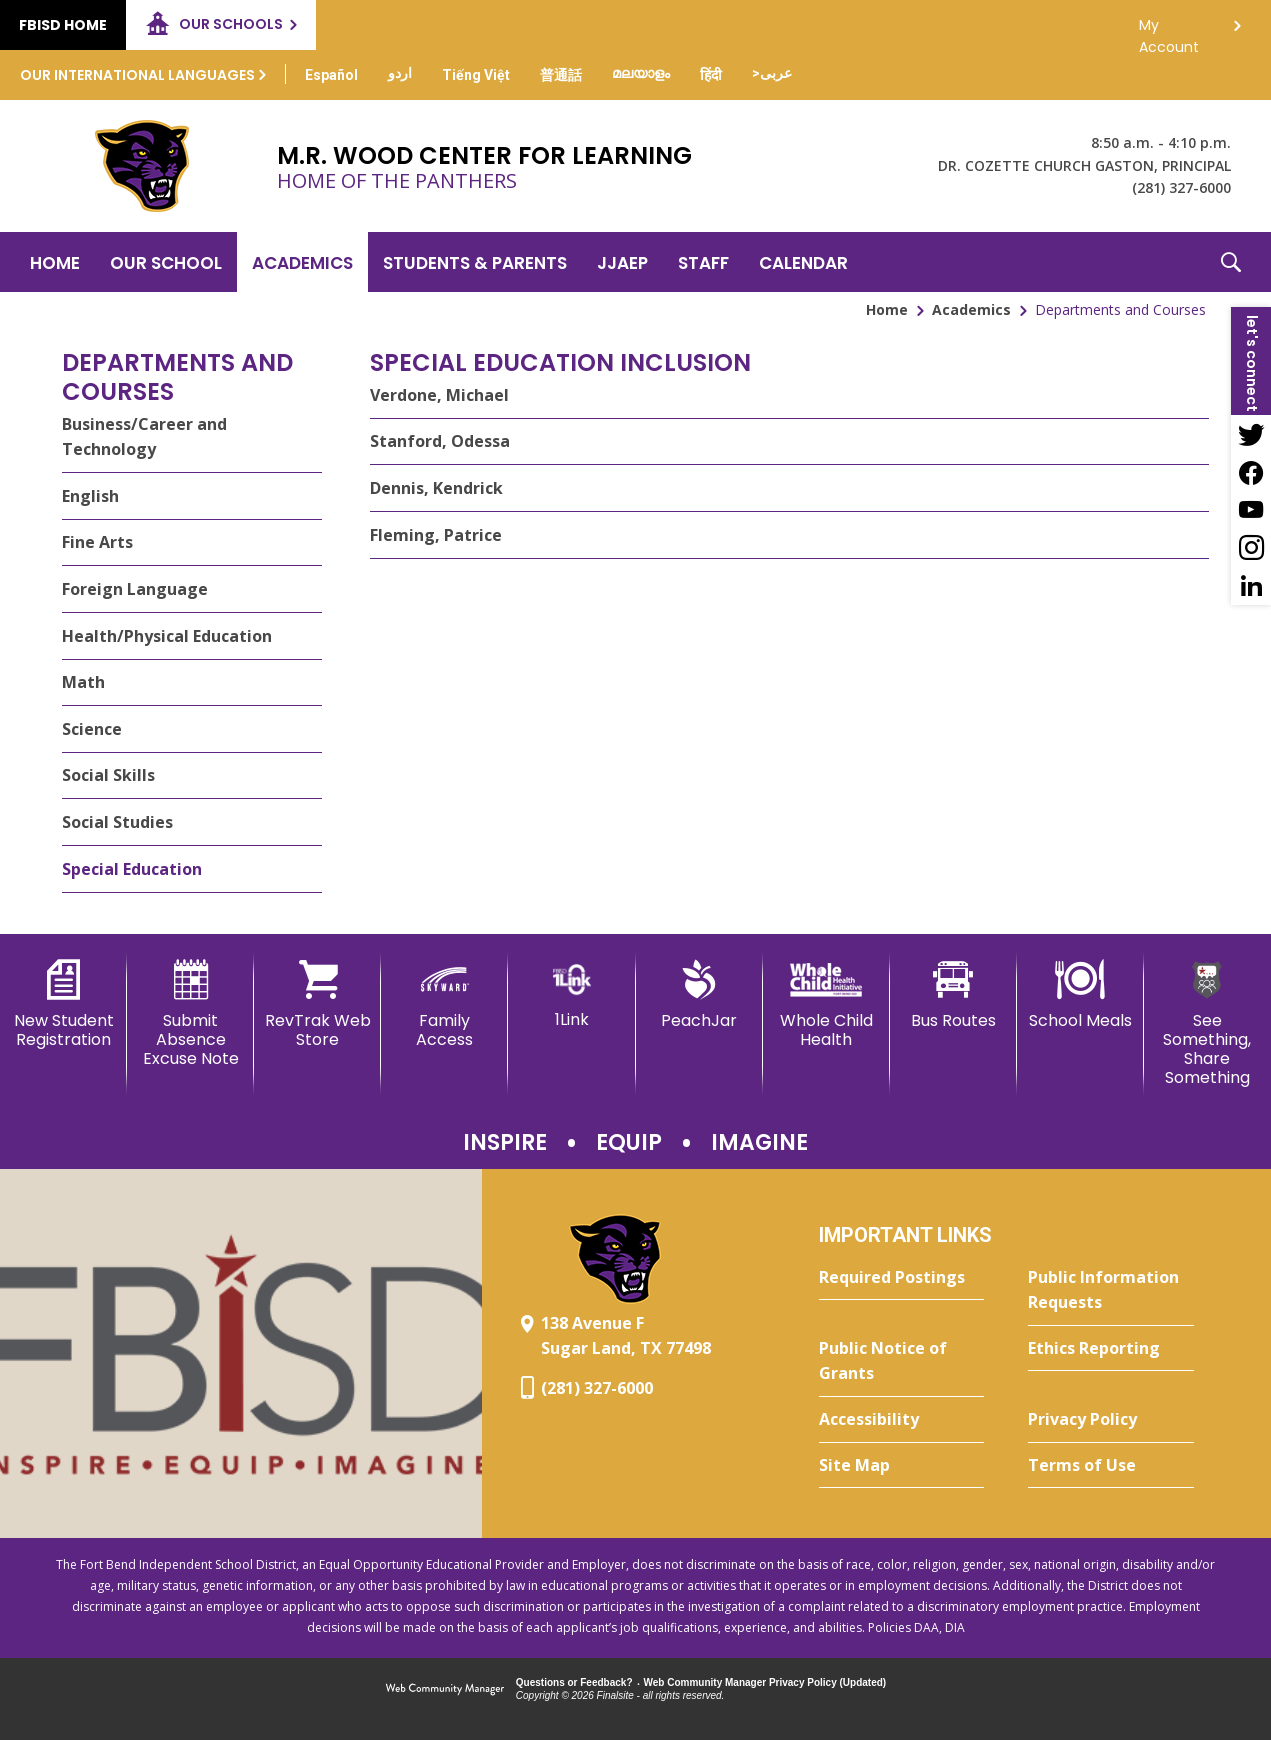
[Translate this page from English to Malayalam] (641, 73)
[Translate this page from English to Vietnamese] (476, 75)
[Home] (55, 262)
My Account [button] (1169, 30)
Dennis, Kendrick (436, 488)
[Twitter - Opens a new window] (1251, 434)
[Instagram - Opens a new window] (1251, 548)
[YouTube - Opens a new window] (1251, 510)
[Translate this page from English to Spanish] (331, 75)
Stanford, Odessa (440, 441)
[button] (1231, 262)
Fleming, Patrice (436, 535)
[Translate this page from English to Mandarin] (561, 75)
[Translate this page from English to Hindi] (711, 75)
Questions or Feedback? (574, 1682)
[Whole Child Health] (826, 1004)
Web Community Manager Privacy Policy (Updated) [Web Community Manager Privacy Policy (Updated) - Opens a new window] (765, 1682)
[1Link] (571, 994)
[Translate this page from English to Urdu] (400, 73)
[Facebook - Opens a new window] (1251, 472)
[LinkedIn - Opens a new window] (1251, 586)
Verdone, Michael (439, 395)
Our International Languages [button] (137, 75)
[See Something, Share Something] (1207, 1024)
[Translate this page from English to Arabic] (772, 73)
